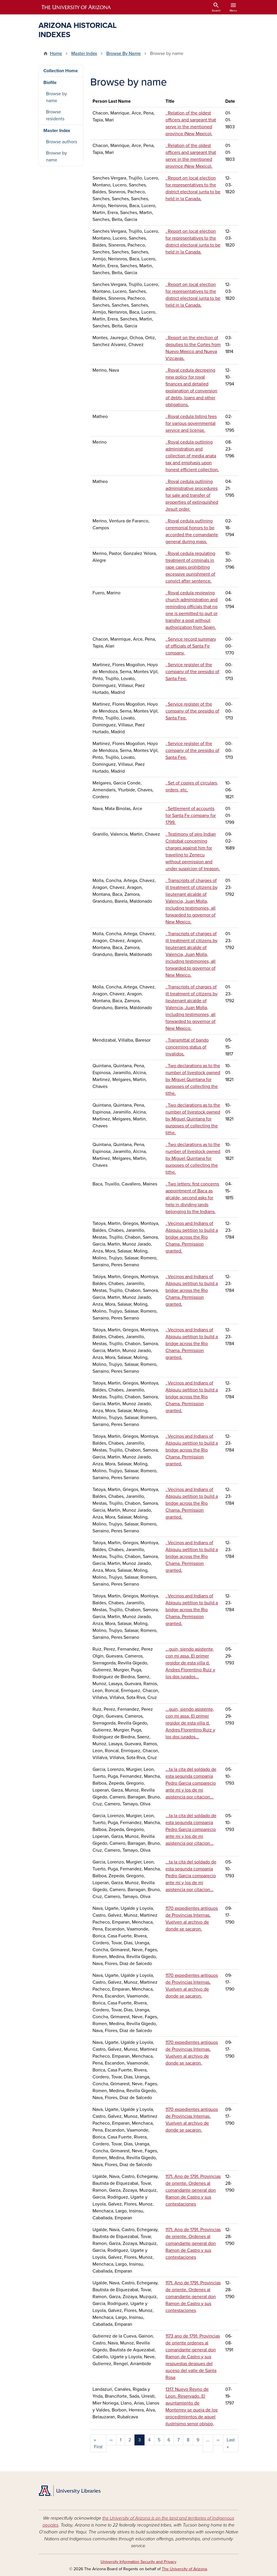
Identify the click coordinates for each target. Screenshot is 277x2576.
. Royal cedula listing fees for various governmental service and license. (191, 423)
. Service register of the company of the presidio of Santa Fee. (192, 671)
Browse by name (56, 97)
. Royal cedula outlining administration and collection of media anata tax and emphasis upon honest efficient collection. (192, 456)
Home (56, 53)
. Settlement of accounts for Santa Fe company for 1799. (191, 815)
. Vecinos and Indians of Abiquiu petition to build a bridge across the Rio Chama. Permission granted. (192, 1237)
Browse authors (61, 142)
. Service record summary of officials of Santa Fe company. (191, 646)
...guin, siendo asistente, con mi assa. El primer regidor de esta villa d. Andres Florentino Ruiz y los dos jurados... (190, 1663)
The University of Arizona (184, 2569)
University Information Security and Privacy (138, 2561)
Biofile (50, 82)
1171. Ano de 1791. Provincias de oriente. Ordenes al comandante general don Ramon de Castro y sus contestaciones (193, 2190)
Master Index (84, 53)
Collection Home (60, 71)
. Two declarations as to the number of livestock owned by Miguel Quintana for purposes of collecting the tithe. (193, 1079)
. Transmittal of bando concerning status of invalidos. (187, 1047)
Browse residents (55, 115)
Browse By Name (123, 53)
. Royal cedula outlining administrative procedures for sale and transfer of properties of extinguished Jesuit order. (192, 495)
